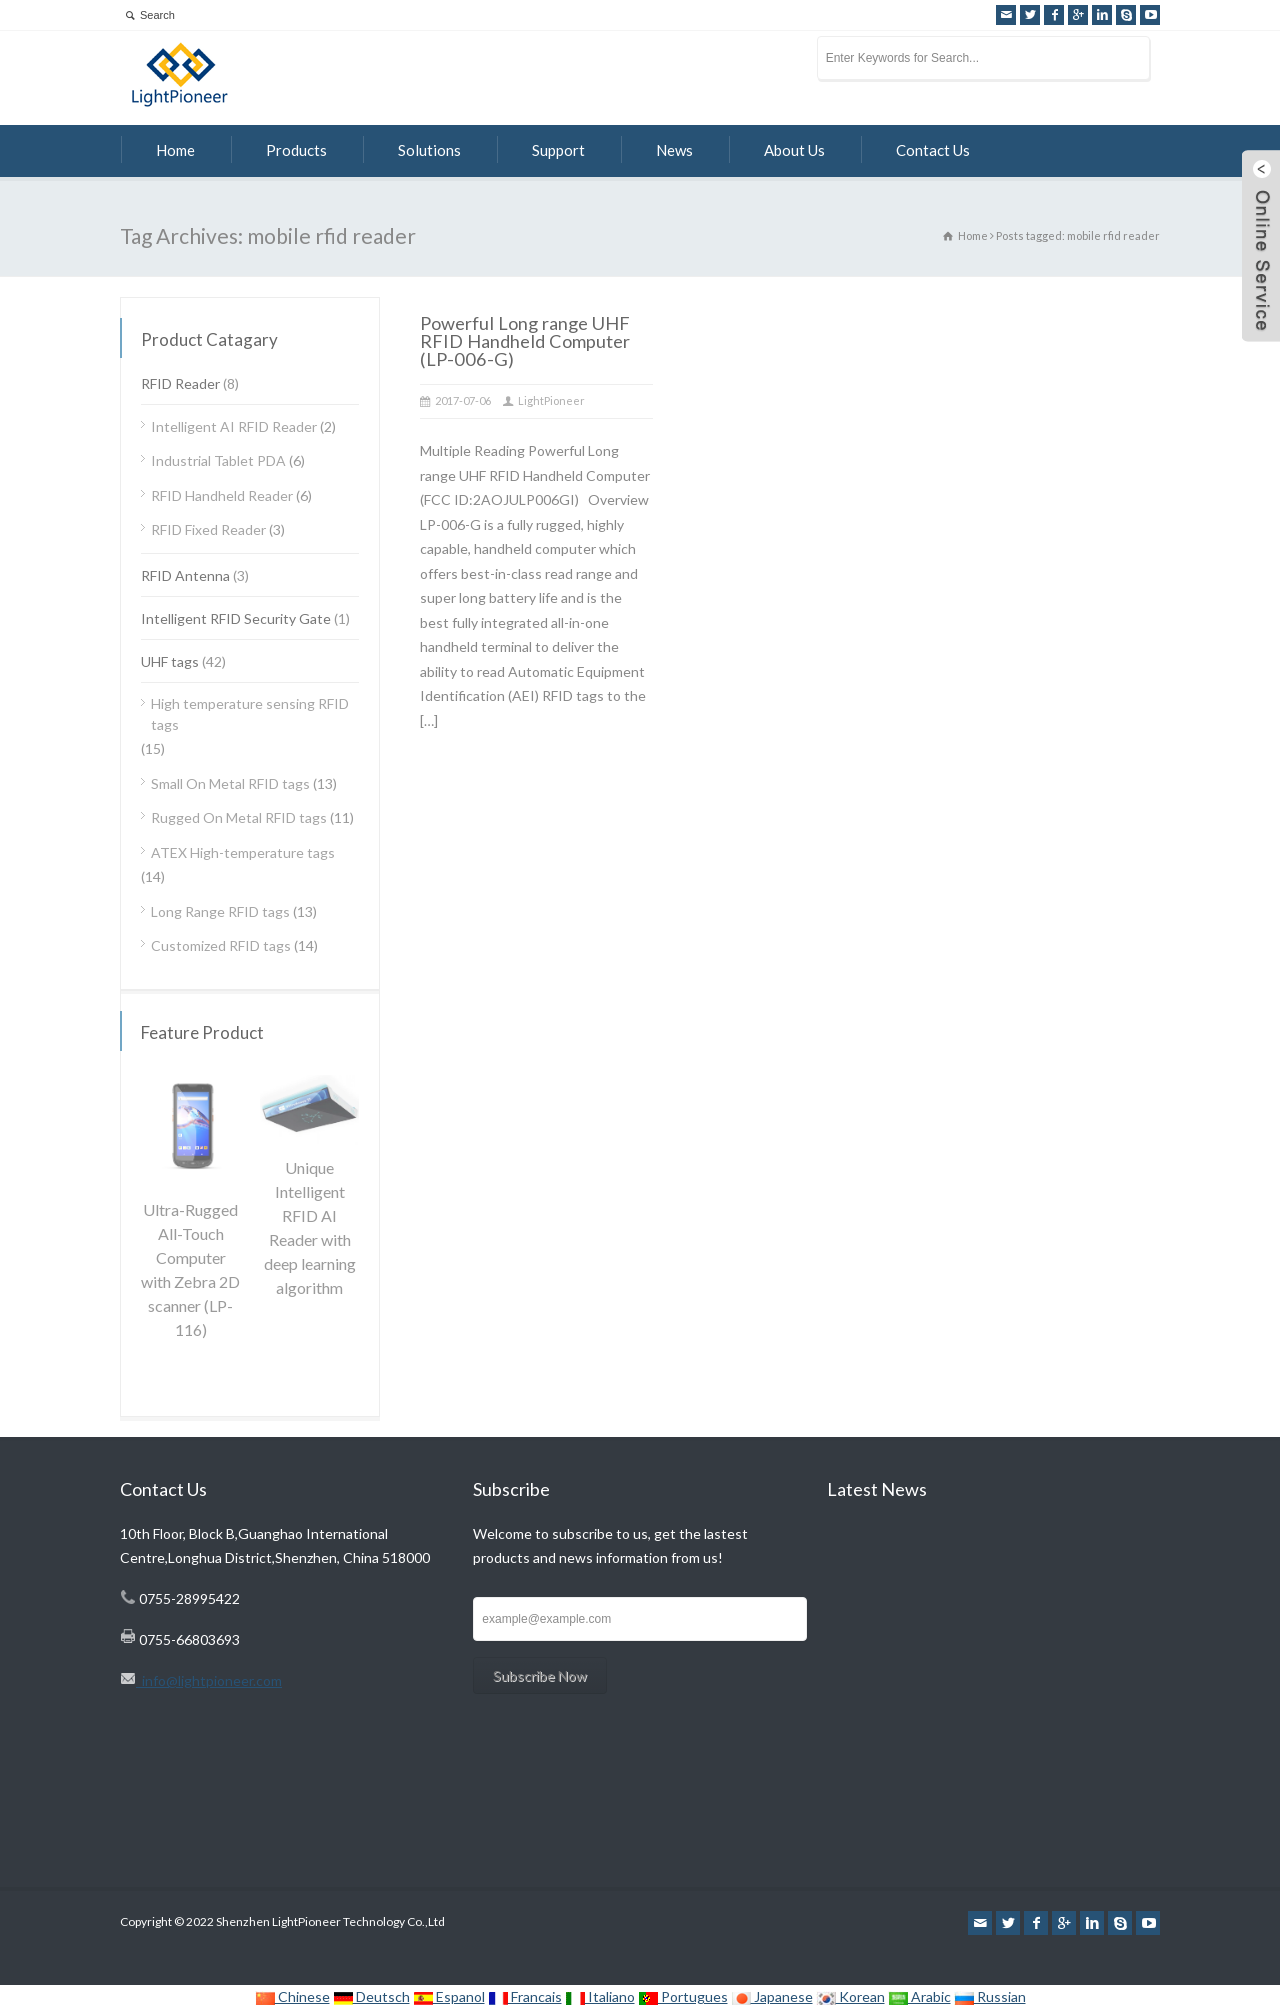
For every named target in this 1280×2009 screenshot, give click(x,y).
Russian (990, 1996)
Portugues (683, 1996)
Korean (850, 1996)
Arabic (919, 1996)
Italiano (600, 1996)
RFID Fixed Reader (208, 529)
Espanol (449, 1996)
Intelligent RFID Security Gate (236, 618)
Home (175, 150)
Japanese (772, 1996)
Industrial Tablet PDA (218, 460)
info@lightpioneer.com (209, 1680)
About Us (794, 150)
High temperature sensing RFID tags (250, 714)
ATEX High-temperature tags (243, 852)
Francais (525, 1996)
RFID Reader (180, 383)
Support (558, 150)
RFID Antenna (185, 575)
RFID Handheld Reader (222, 495)
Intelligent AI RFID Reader (234, 426)
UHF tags (170, 661)
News (674, 150)
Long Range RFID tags (220, 911)
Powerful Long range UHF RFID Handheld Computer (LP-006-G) (525, 341)
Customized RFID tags (221, 945)
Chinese (292, 1996)
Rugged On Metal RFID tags (239, 817)
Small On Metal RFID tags (230, 783)
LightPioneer (551, 400)
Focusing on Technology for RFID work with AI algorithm (982, 1570)
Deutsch (371, 1996)
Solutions (429, 150)
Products (296, 150)
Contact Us (933, 150)
